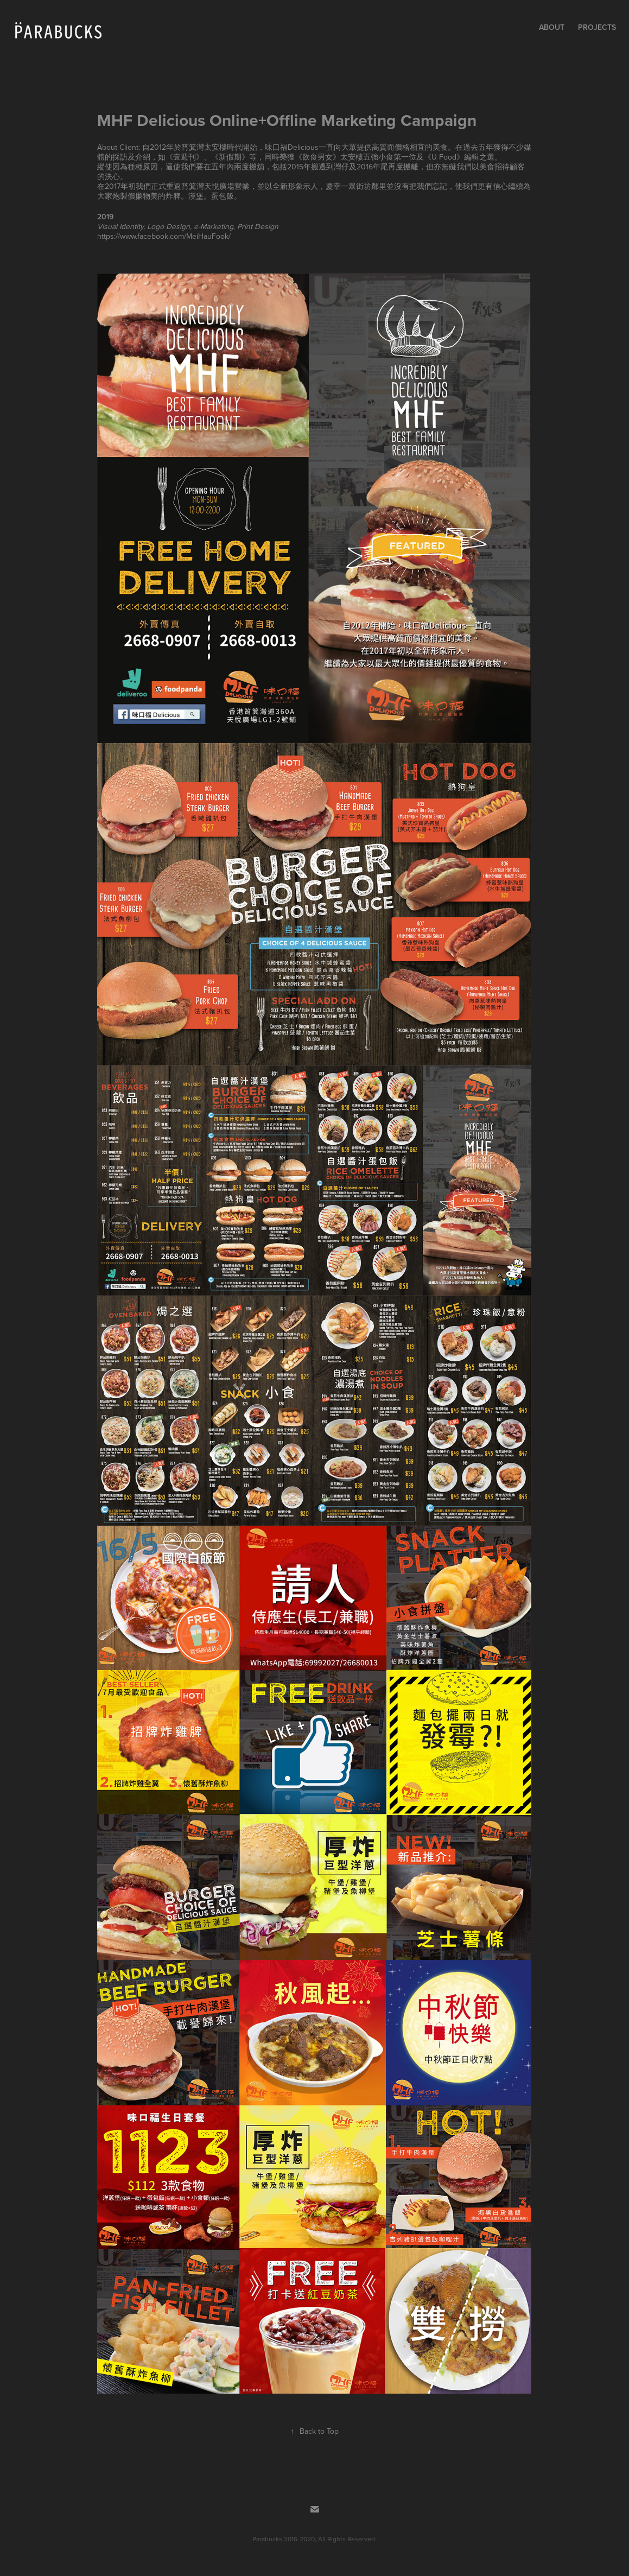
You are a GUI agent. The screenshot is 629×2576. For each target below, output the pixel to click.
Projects (597, 27)
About (551, 27)
